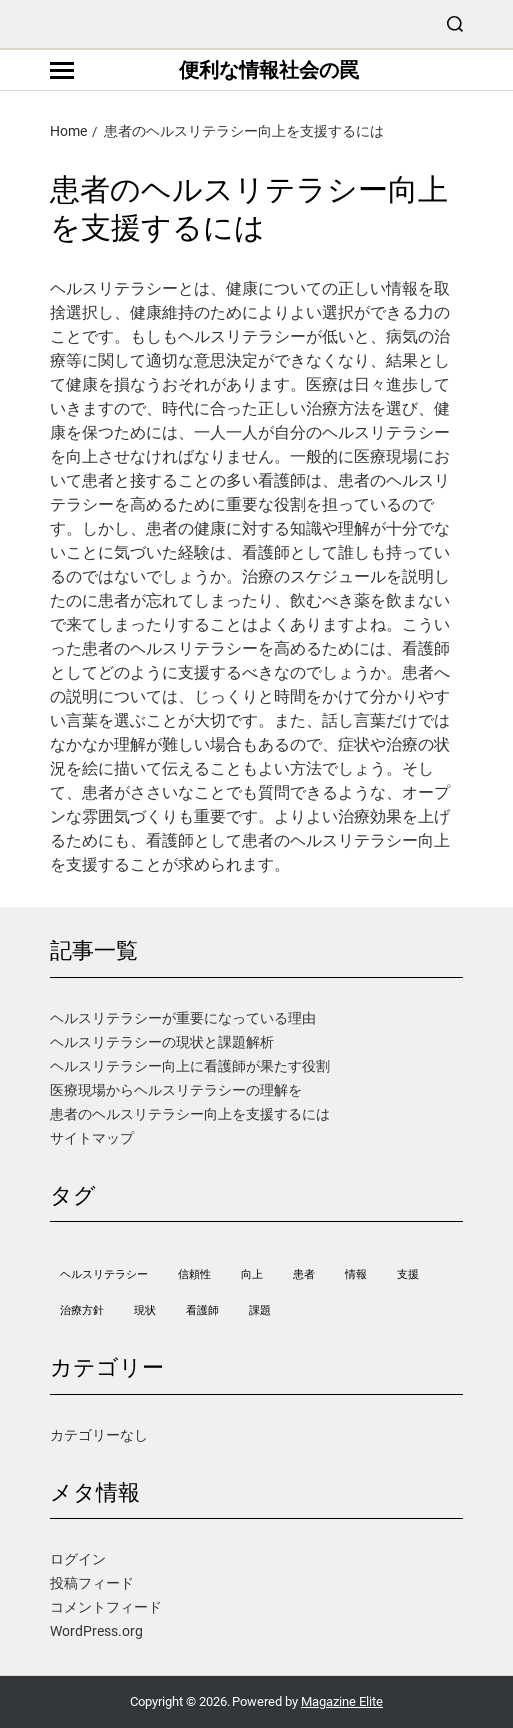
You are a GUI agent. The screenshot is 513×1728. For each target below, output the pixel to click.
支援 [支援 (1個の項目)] (408, 1274)
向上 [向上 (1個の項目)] (252, 1274)
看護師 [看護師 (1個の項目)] (202, 1310)
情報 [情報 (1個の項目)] (356, 1274)
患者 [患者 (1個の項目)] (304, 1274)
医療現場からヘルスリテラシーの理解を (176, 1090)
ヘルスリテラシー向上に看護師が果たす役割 (190, 1066)
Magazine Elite (342, 1701)
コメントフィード (106, 1607)
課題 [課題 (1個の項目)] (260, 1310)
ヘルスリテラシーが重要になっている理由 (183, 1018)
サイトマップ (92, 1138)
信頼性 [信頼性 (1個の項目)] (194, 1274)
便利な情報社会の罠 (269, 70)
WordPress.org (96, 1631)
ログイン (78, 1559)
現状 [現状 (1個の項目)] (145, 1310)
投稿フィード (92, 1583)
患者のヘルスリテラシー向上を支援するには (190, 1114)
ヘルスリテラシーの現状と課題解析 (162, 1042)
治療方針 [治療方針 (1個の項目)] (82, 1310)
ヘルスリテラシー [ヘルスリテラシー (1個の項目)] (104, 1274)
